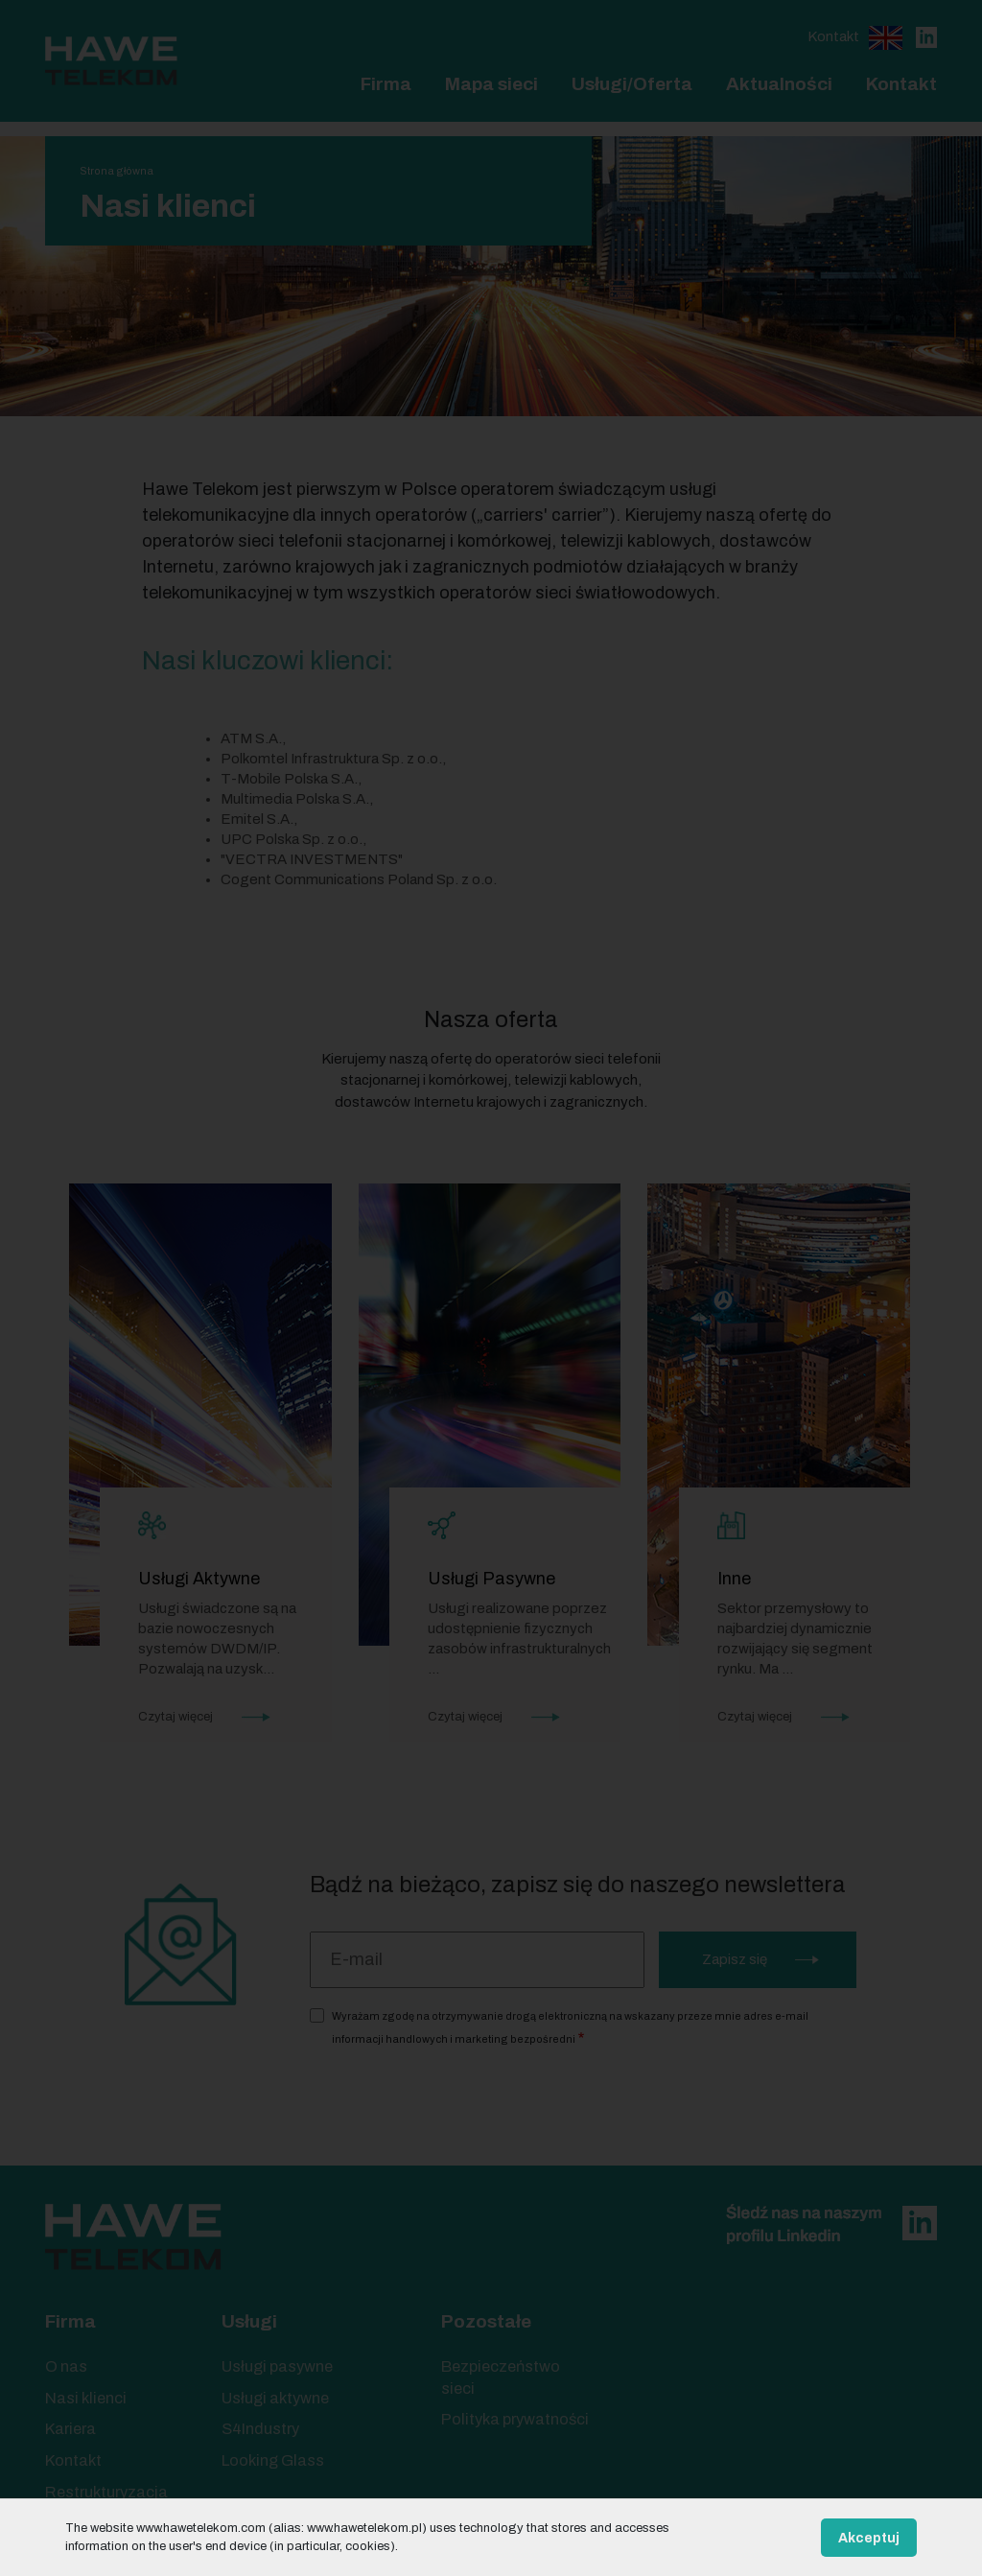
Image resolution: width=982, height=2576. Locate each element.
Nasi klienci (86, 2398)
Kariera (70, 2429)
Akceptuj (869, 2538)
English (885, 38)
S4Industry (260, 2429)
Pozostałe (486, 2321)
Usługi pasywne (277, 2366)
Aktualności (779, 84)
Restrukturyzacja (106, 2492)
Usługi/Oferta (632, 84)
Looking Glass (273, 2460)
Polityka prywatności (515, 2419)
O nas (66, 2366)
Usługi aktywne (275, 2398)
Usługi (249, 2321)
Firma (386, 84)
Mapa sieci (491, 84)
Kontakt (833, 36)
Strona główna (116, 170)
